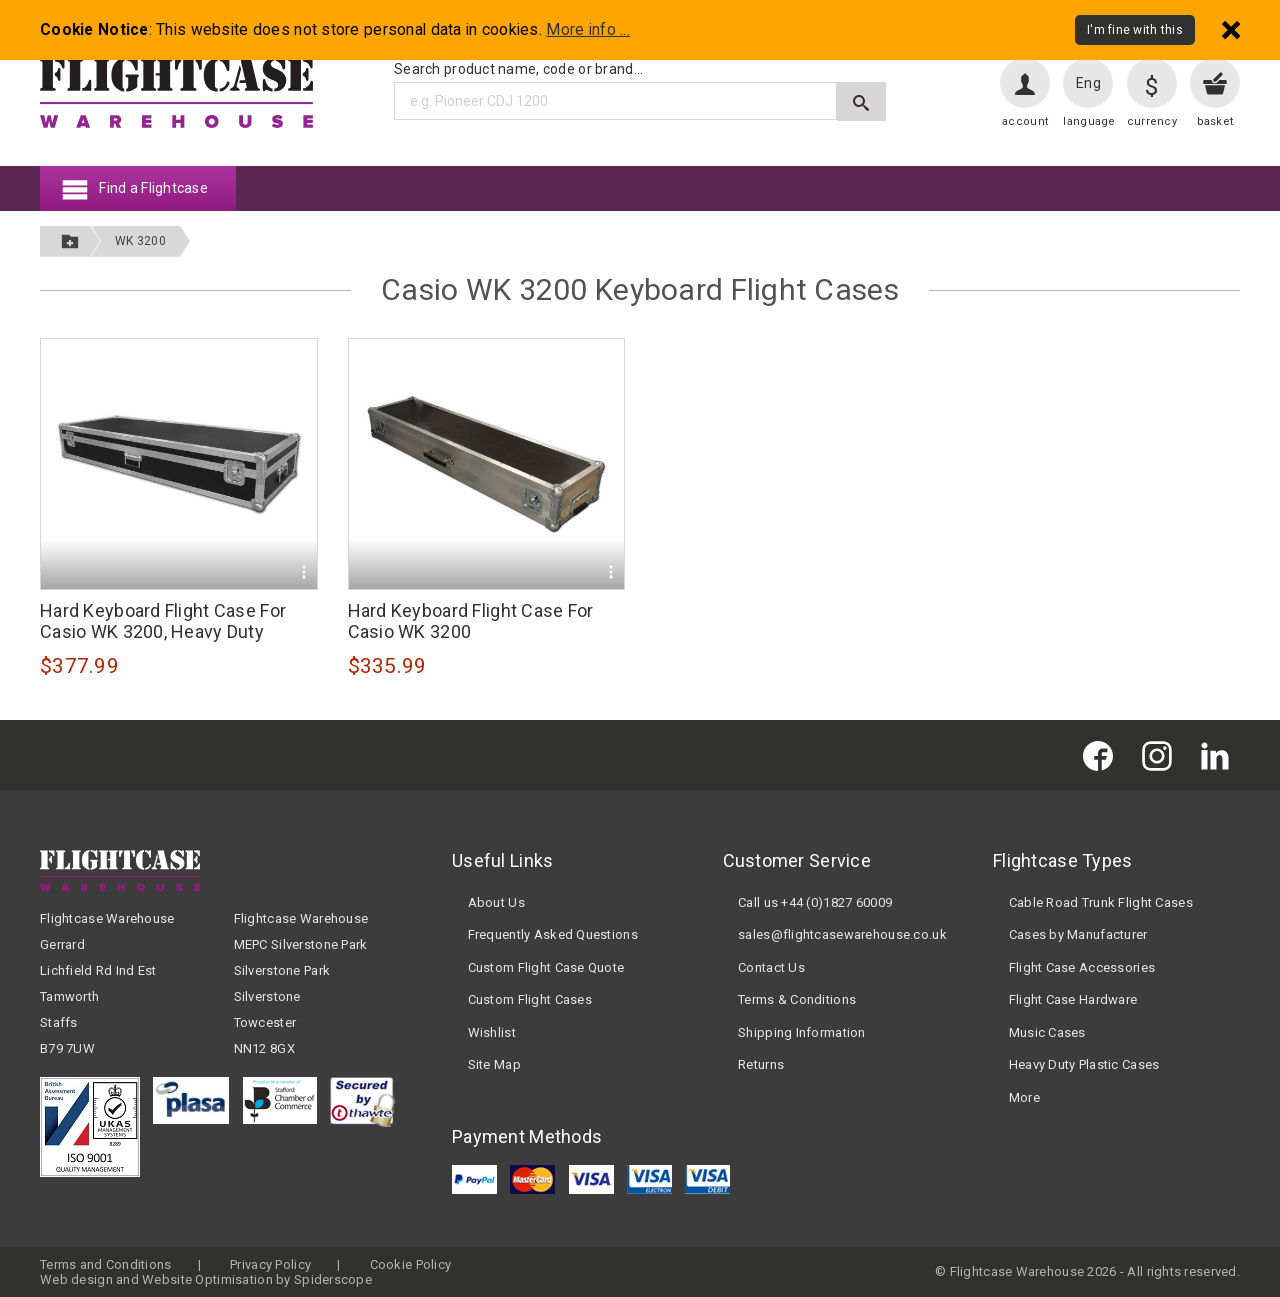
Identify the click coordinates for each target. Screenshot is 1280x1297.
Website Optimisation (207, 1279)
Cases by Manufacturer (1078, 934)
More (1024, 1097)
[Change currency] (1152, 83)
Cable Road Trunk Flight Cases (1101, 902)
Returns (761, 1064)
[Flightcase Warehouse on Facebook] (1103, 754)
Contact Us (771, 967)
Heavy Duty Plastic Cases (1084, 1064)
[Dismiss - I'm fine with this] (1231, 29)
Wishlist (492, 1032)
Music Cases (1047, 1032)
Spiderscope (333, 1279)
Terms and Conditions (106, 1264)
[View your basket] (1215, 83)
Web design (76, 1279)
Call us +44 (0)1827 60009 (815, 902)
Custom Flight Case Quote (546, 967)
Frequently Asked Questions (553, 934)
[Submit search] (861, 101)
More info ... (588, 30)
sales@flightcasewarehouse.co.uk (842, 934)
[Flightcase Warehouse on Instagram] (1162, 754)
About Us (496, 902)
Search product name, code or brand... (518, 69)
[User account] (1025, 83)
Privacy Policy (270, 1264)
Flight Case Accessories (1082, 967)
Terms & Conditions (797, 999)
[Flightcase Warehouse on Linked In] (1220, 754)
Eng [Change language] (1088, 83)
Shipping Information (802, 1032)
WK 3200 (140, 241)
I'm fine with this (1135, 30)
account (1025, 121)
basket (1215, 121)
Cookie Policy (411, 1264)
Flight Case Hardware (1073, 999)
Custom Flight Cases (530, 999)
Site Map (494, 1064)
